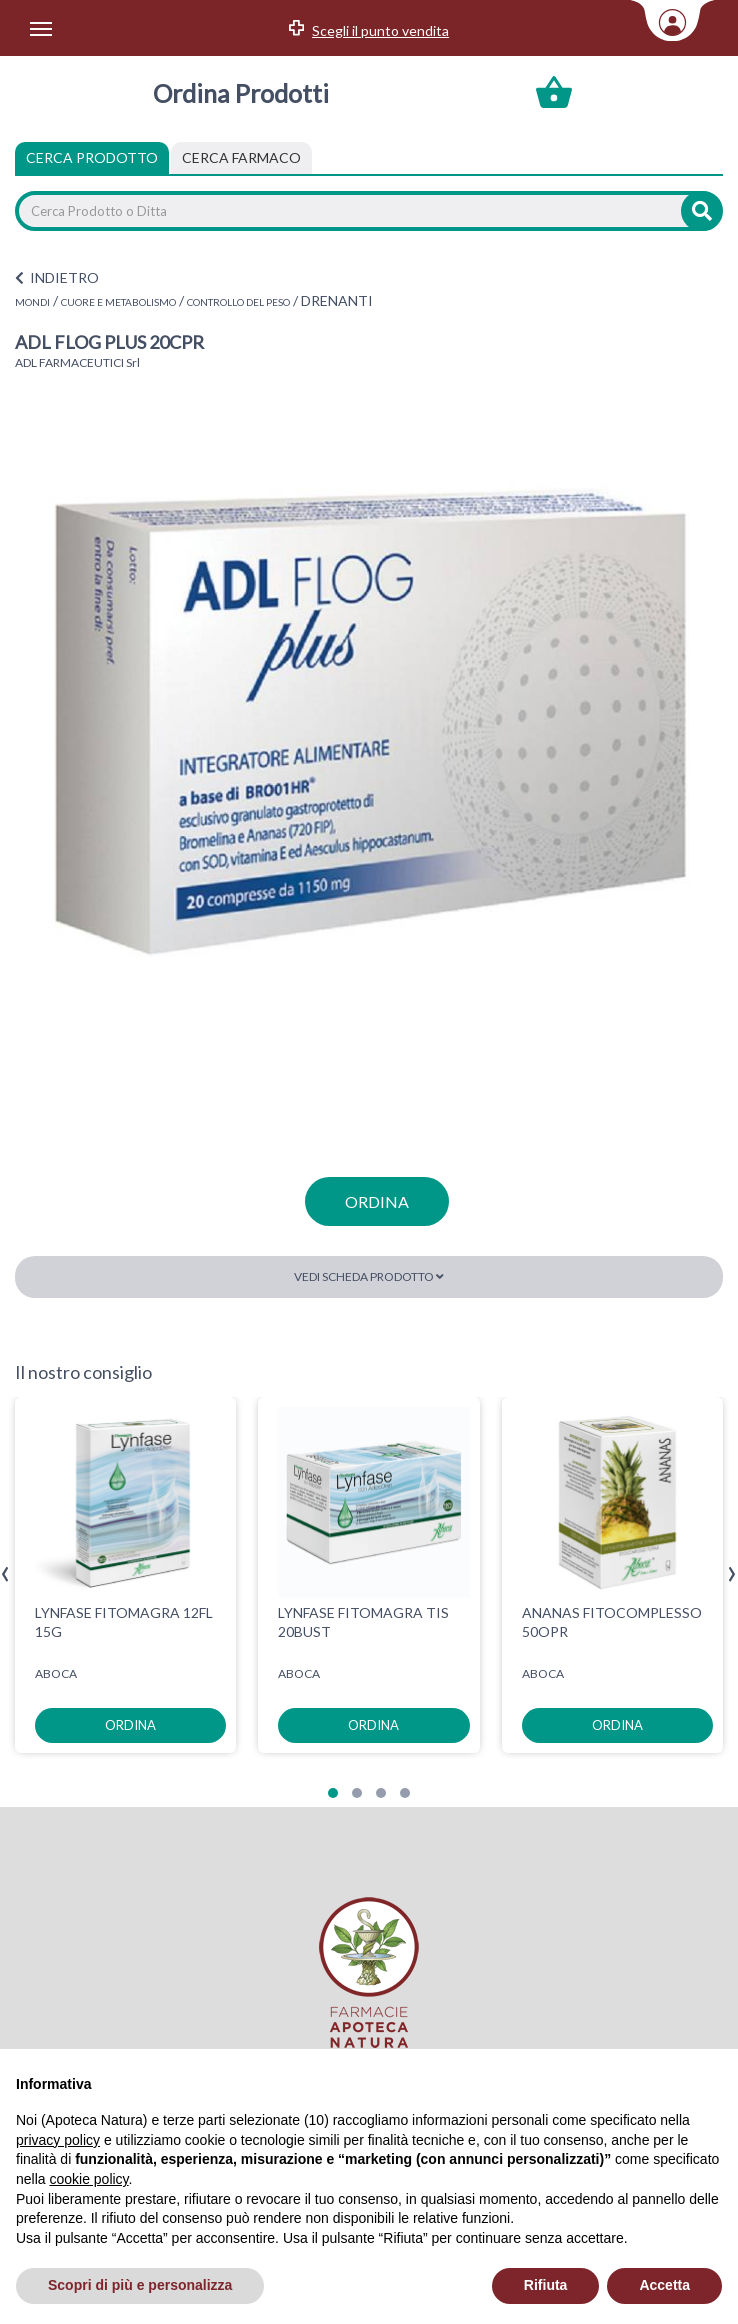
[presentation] (5, 1574)
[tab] (241, 158)
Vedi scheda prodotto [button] (369, 1276)
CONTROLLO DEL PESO (238, 302)
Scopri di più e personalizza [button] (140, 2285)
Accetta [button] (664, 2285)
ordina (377, 1201)
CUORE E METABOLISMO (118, 302)
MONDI (32, 302)
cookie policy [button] (88, 2179)
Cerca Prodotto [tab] (92, 157)
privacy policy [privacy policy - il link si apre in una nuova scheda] (58, 2140)
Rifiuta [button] (546, 2285)
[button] (333, 1793)
